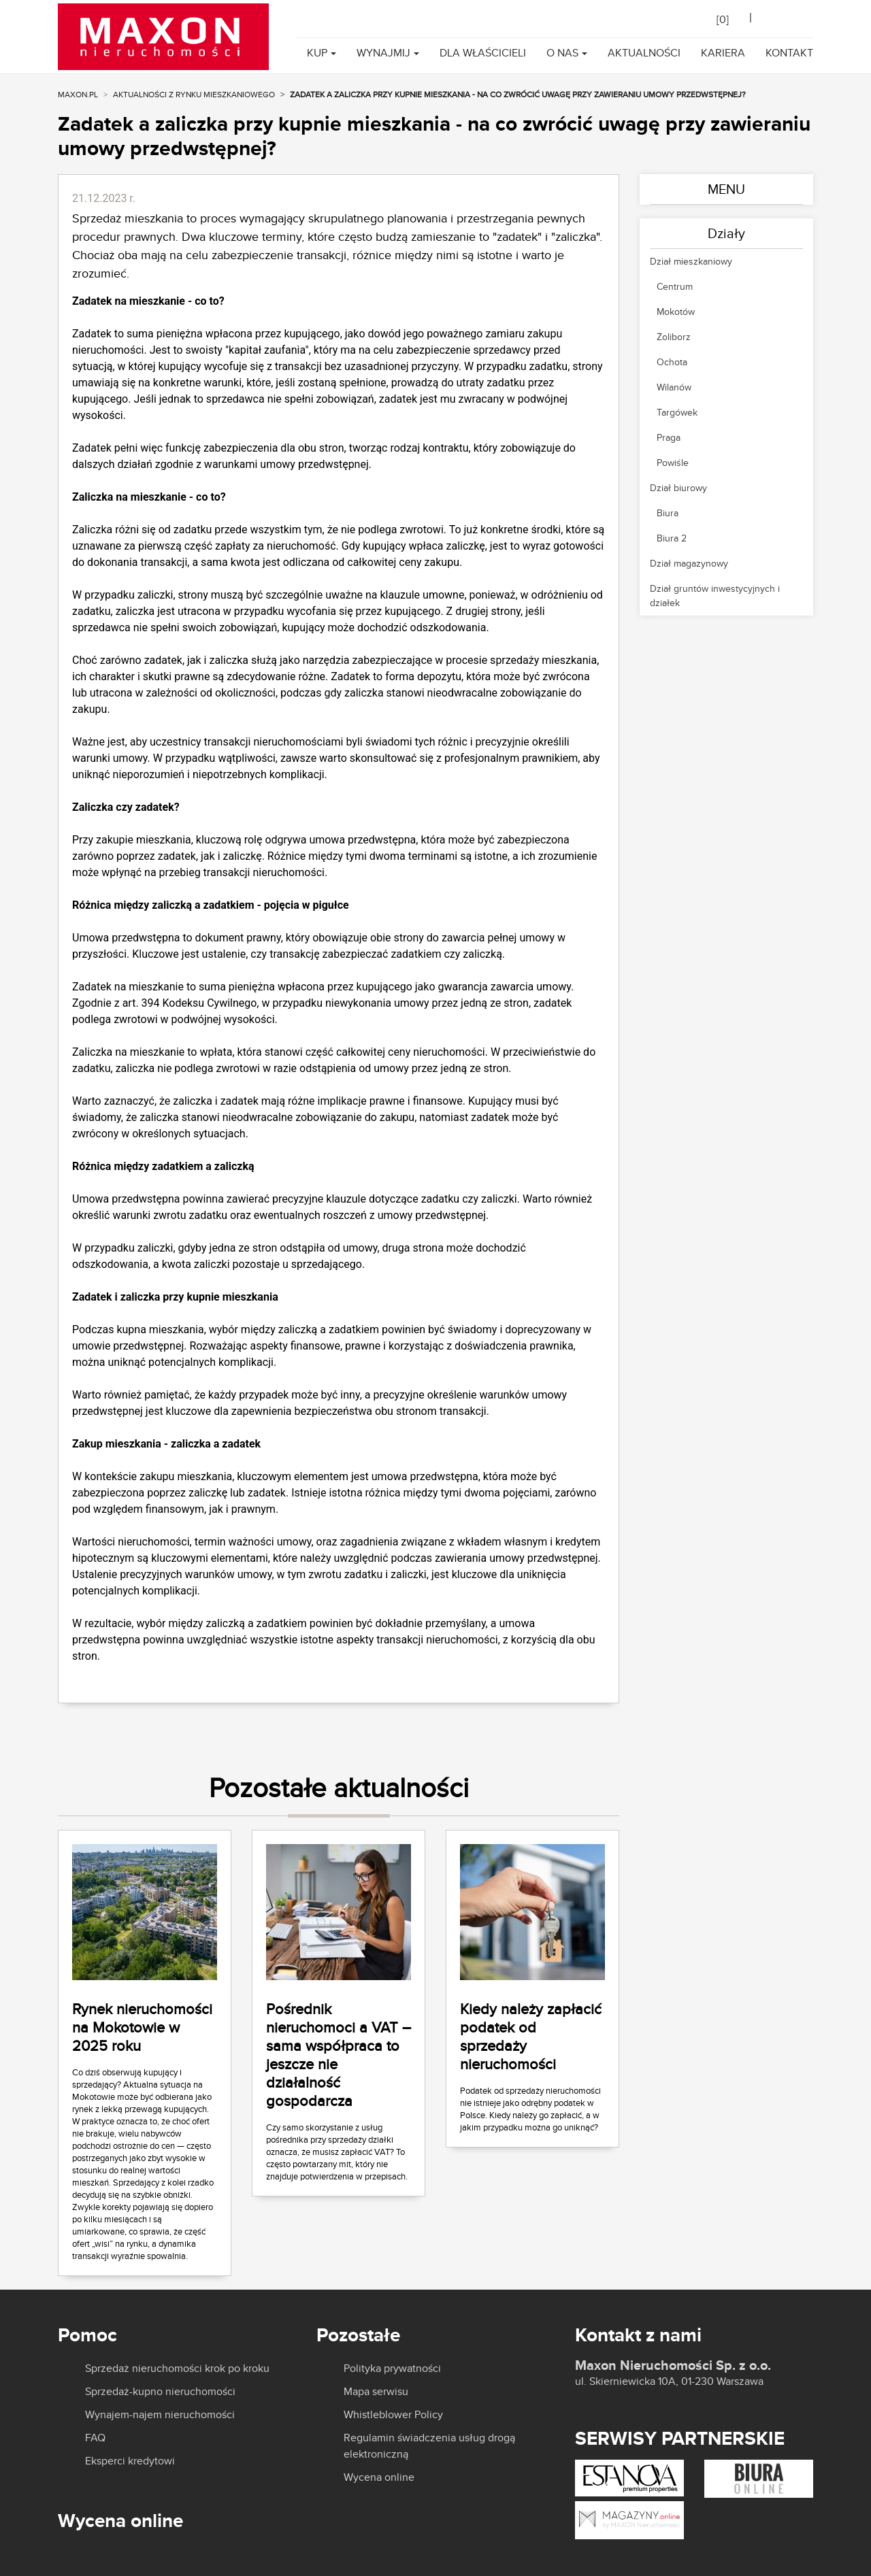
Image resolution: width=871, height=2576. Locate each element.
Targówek (677, 412)
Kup (317, 53)
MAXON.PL (78, 94)
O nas (562, 53)
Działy (726, 233)
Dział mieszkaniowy (691, 261)
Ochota (672, 362)
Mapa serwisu (376, 2391)
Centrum (675, 286)
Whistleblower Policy (393, 2415)
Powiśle (673, 462)
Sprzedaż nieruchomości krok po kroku (177, 2368)
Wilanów (674, 387)
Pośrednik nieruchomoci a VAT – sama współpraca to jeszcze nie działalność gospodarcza (338, 2054)
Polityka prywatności (392, 2368)
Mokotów (676, 311)
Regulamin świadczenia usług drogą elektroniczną (429, 2446)
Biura (667, 513)
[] (723, 19)
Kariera (723, 53)
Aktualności (644, 53)
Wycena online (379, 2477)
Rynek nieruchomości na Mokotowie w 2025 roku (142, 2027)
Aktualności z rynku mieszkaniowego (194, 94)
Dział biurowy (678, 488)
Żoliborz (674, 337)
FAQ (95, 2438)
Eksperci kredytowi (130, 2461)
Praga (668, 437)
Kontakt (789, 53)
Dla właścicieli (483, 53)
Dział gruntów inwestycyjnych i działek (715, 595)
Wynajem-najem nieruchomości (160, 2415)
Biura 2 (672, 538)
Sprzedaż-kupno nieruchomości (160, 2391)
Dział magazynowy (689, 563)
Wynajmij (383, 53)
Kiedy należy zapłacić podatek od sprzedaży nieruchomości (531, 2036)
